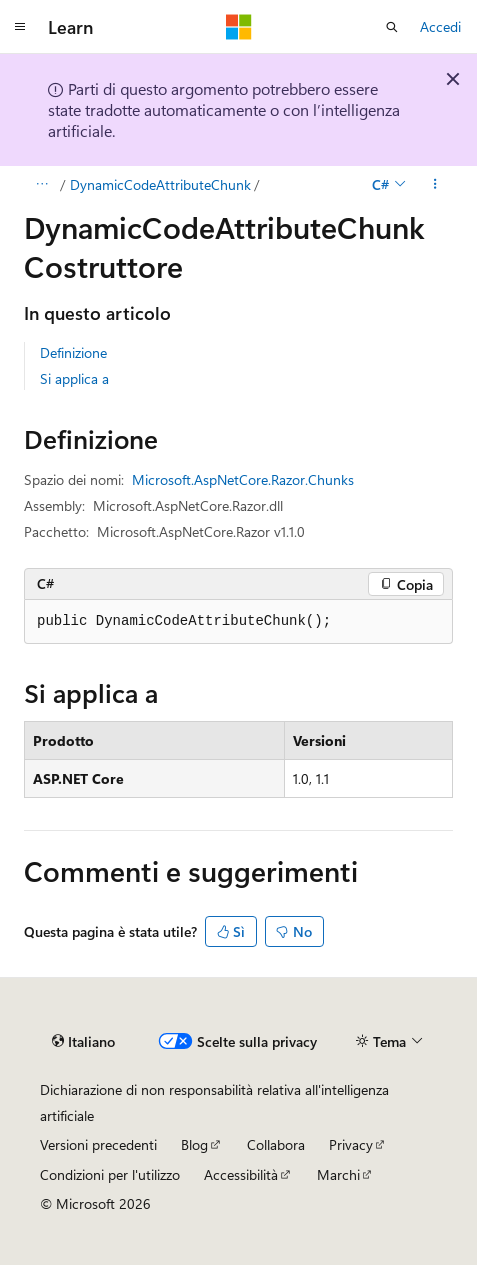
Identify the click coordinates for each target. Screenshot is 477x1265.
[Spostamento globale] (20, 27)
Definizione (73, 352)
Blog (194, 1144)
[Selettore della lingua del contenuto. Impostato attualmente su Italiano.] (83, 1042)
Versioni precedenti (98, 1144)
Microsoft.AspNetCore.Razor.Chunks (243, 479)
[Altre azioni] (435, 185)
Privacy (351, 1144)
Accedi (440, 26)
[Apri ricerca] (392, 27)
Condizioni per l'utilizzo (110, 1174)
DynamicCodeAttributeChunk (160, 184)
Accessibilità (241, 1174)
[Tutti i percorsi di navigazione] (41, 185)
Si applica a (74, 378)
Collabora (276, 1144)
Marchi (338, 1174)
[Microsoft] (239, 27)
